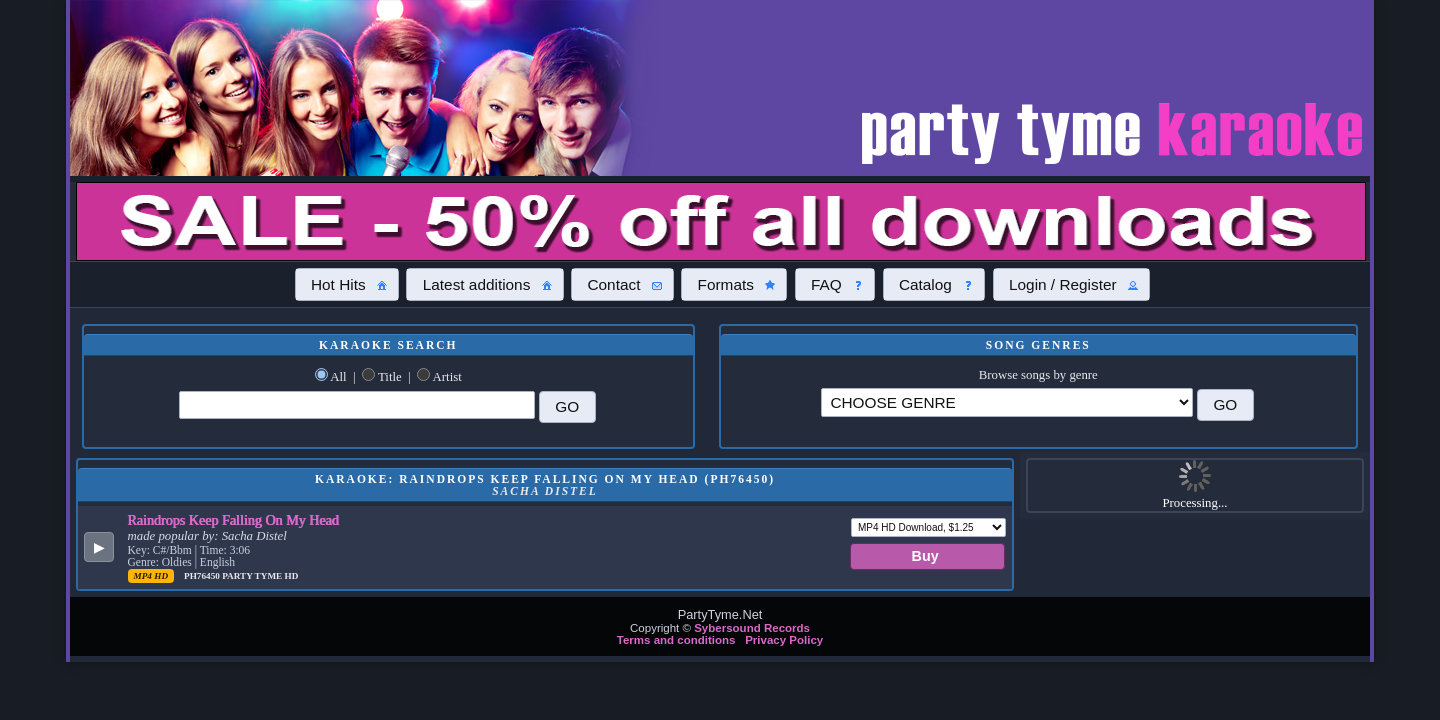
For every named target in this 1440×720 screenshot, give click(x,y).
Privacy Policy (784, 640)
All (338, 377)
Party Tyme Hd (260, 576)
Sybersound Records (752, 628)
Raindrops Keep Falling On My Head (234, 520)
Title (390, 377)
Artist (447, 377)
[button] (347, 284)
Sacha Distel (254, 536)
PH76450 (203, 576)
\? (1007, 402)
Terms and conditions (676, 640)
